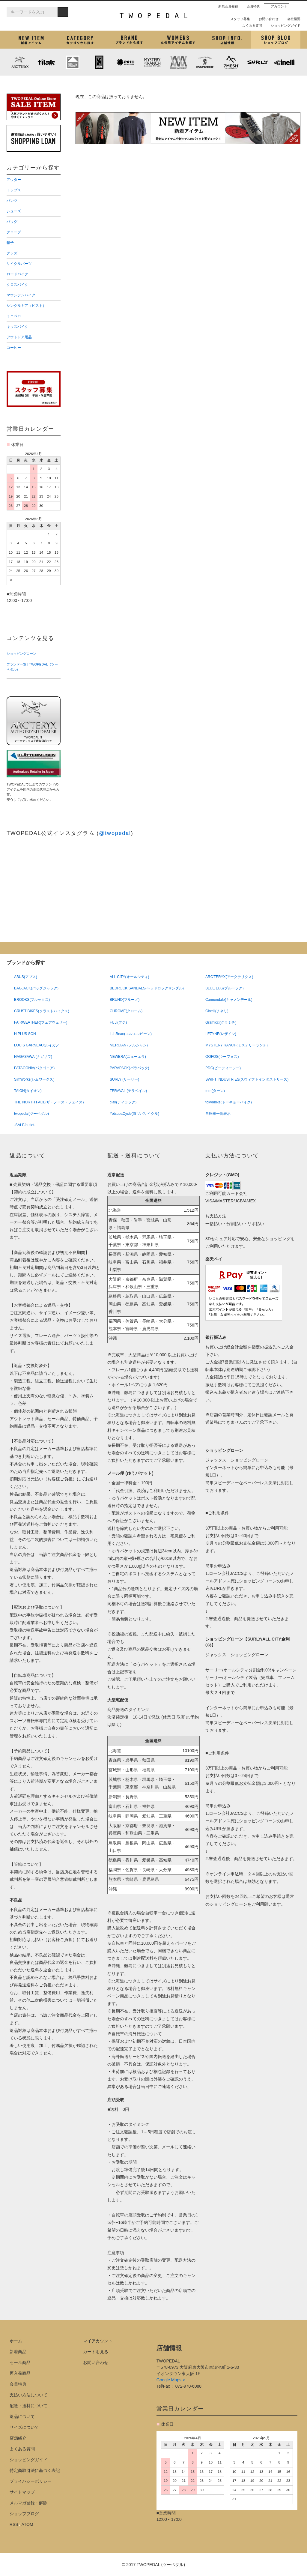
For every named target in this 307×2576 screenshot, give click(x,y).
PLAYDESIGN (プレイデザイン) (125, 62)
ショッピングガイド (283, 25)
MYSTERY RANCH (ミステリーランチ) (152, 62)
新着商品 (18, 2351)
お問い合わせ (266, 19)
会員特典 (251, 6)
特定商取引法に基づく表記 (35, 2470)
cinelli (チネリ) (284, 62)
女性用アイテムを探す (178, 40)
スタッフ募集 (237, 19)
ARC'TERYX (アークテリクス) (20, 62)
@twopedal (115, 833)
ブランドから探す (129, 40)
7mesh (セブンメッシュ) (231, 62)
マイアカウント (97, 2340)
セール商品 (20, 2362)
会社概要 (291, 19)
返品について (22, 2416)
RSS (14, 2524)
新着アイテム (31, 40)
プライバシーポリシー (31, 2481)
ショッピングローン (21, 653)
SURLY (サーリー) (258, 62)
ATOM (27, 2524)
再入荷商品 (20, 2373)
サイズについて (24, 2427)
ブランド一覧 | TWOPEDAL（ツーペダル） (32, 667)
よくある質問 (249, 25)
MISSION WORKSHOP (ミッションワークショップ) (178, 62)
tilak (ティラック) (46, 62)
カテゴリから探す (79, 40)
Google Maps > (170, 2379)
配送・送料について (28, 2405)
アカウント (276, 6)
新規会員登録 (225, 6)
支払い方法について (28, 2394)
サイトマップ (22, 2492)
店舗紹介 (226, 40)
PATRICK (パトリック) (205, 62)
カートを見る (95, 2351)
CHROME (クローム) (99, 62)
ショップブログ (275, 40)
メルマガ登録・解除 (28, 2502)
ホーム (16, 2340)
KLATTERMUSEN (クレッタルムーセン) (72, 62)
